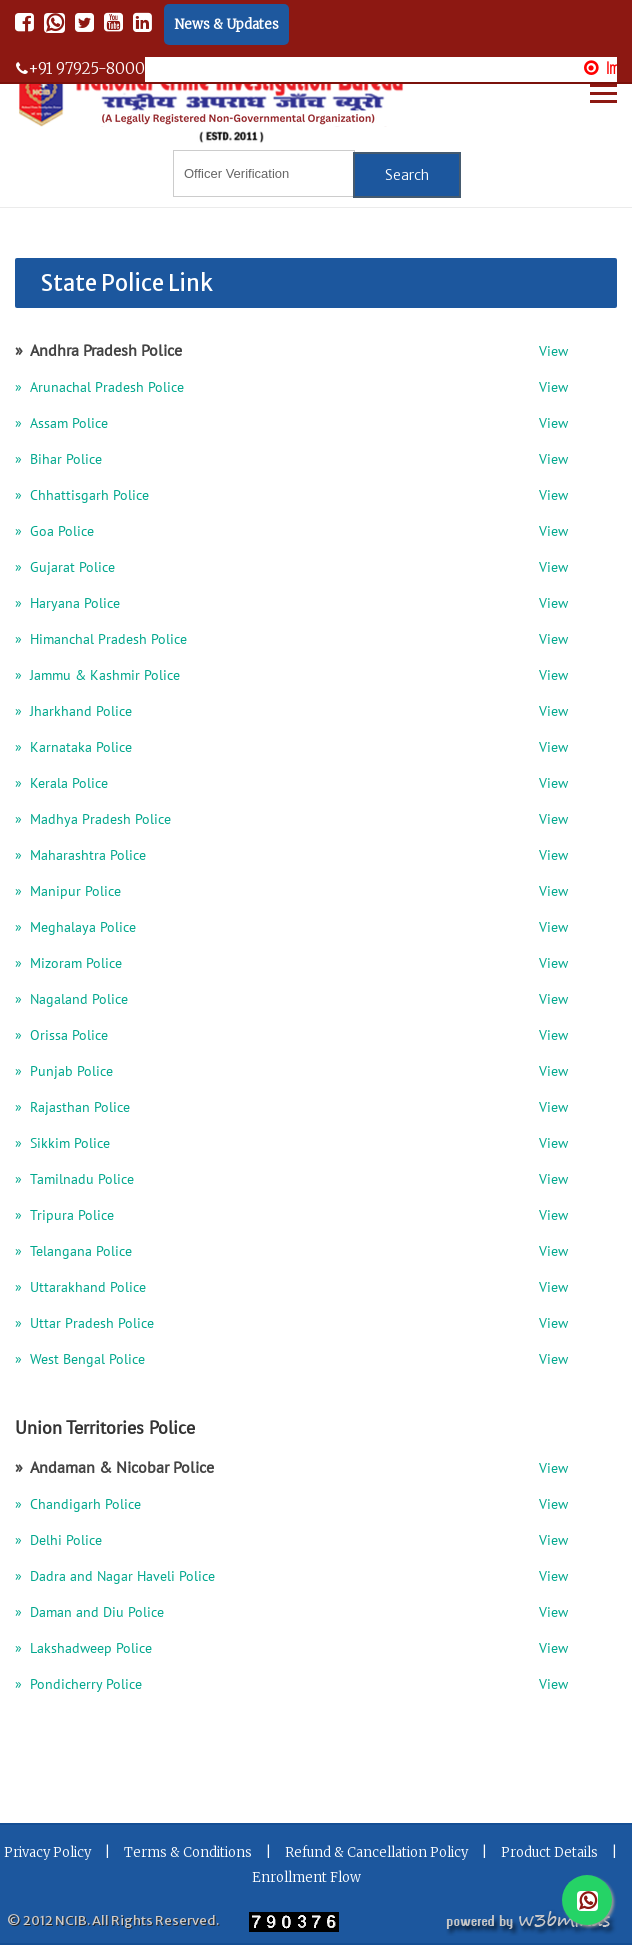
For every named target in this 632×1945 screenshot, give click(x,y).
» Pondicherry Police (78, 1685)
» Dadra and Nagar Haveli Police (115, 1577)
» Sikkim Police (62, 1144)
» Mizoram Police (68, 964)
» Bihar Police (58, 460)
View (553, 352)
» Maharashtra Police (80, 856)
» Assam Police (61, 424)
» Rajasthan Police (72, 1108)
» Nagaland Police (71, 1000)
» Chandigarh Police (78, 1505)
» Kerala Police (61, 784)
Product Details (549, 1852)
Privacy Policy (47, 1852)
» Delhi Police (58, 1541)
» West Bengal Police (80, 1360)
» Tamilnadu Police (74, 1180)
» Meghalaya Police (75, 928)
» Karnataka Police (73, 748)
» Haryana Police (67, 604)
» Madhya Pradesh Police (93, 820)
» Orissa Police (61, 1036)
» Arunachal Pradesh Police (99, 388)
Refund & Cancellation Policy (376, 1852)
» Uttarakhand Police (80, 1288)
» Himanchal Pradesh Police (101, 640)
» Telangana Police (73, 1252)
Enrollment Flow (306, 1877)
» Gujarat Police (65, 568)
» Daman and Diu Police (89, 1613)
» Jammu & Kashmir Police (97, 676)
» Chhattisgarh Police (82, 496)
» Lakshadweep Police (83, 1649)
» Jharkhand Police (73, 712)
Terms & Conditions (188, 1852)
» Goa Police (54, 532)
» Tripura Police (64, 1216)
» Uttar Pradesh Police (84, 1324)
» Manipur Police (68, 892)
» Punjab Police (64, 1072)
